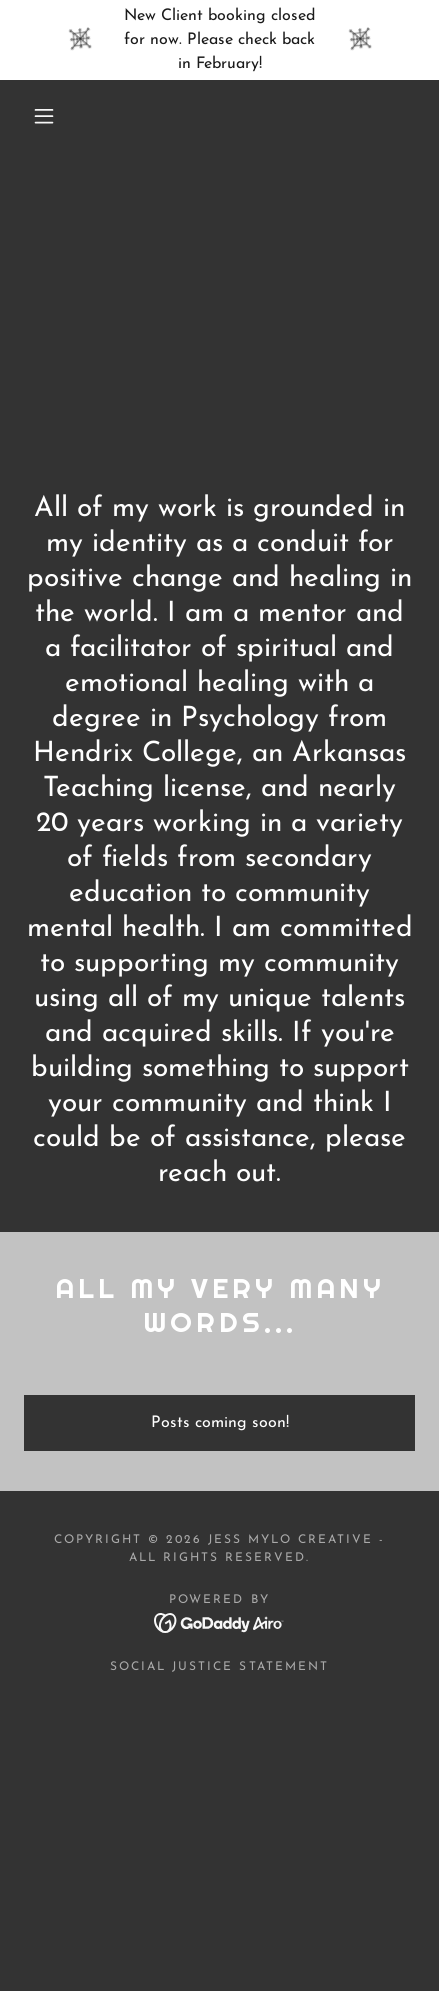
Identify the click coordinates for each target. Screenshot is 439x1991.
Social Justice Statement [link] (219, 1667)
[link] (219, 1622)
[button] (44, 116)
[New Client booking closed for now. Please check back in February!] (219, 40)
